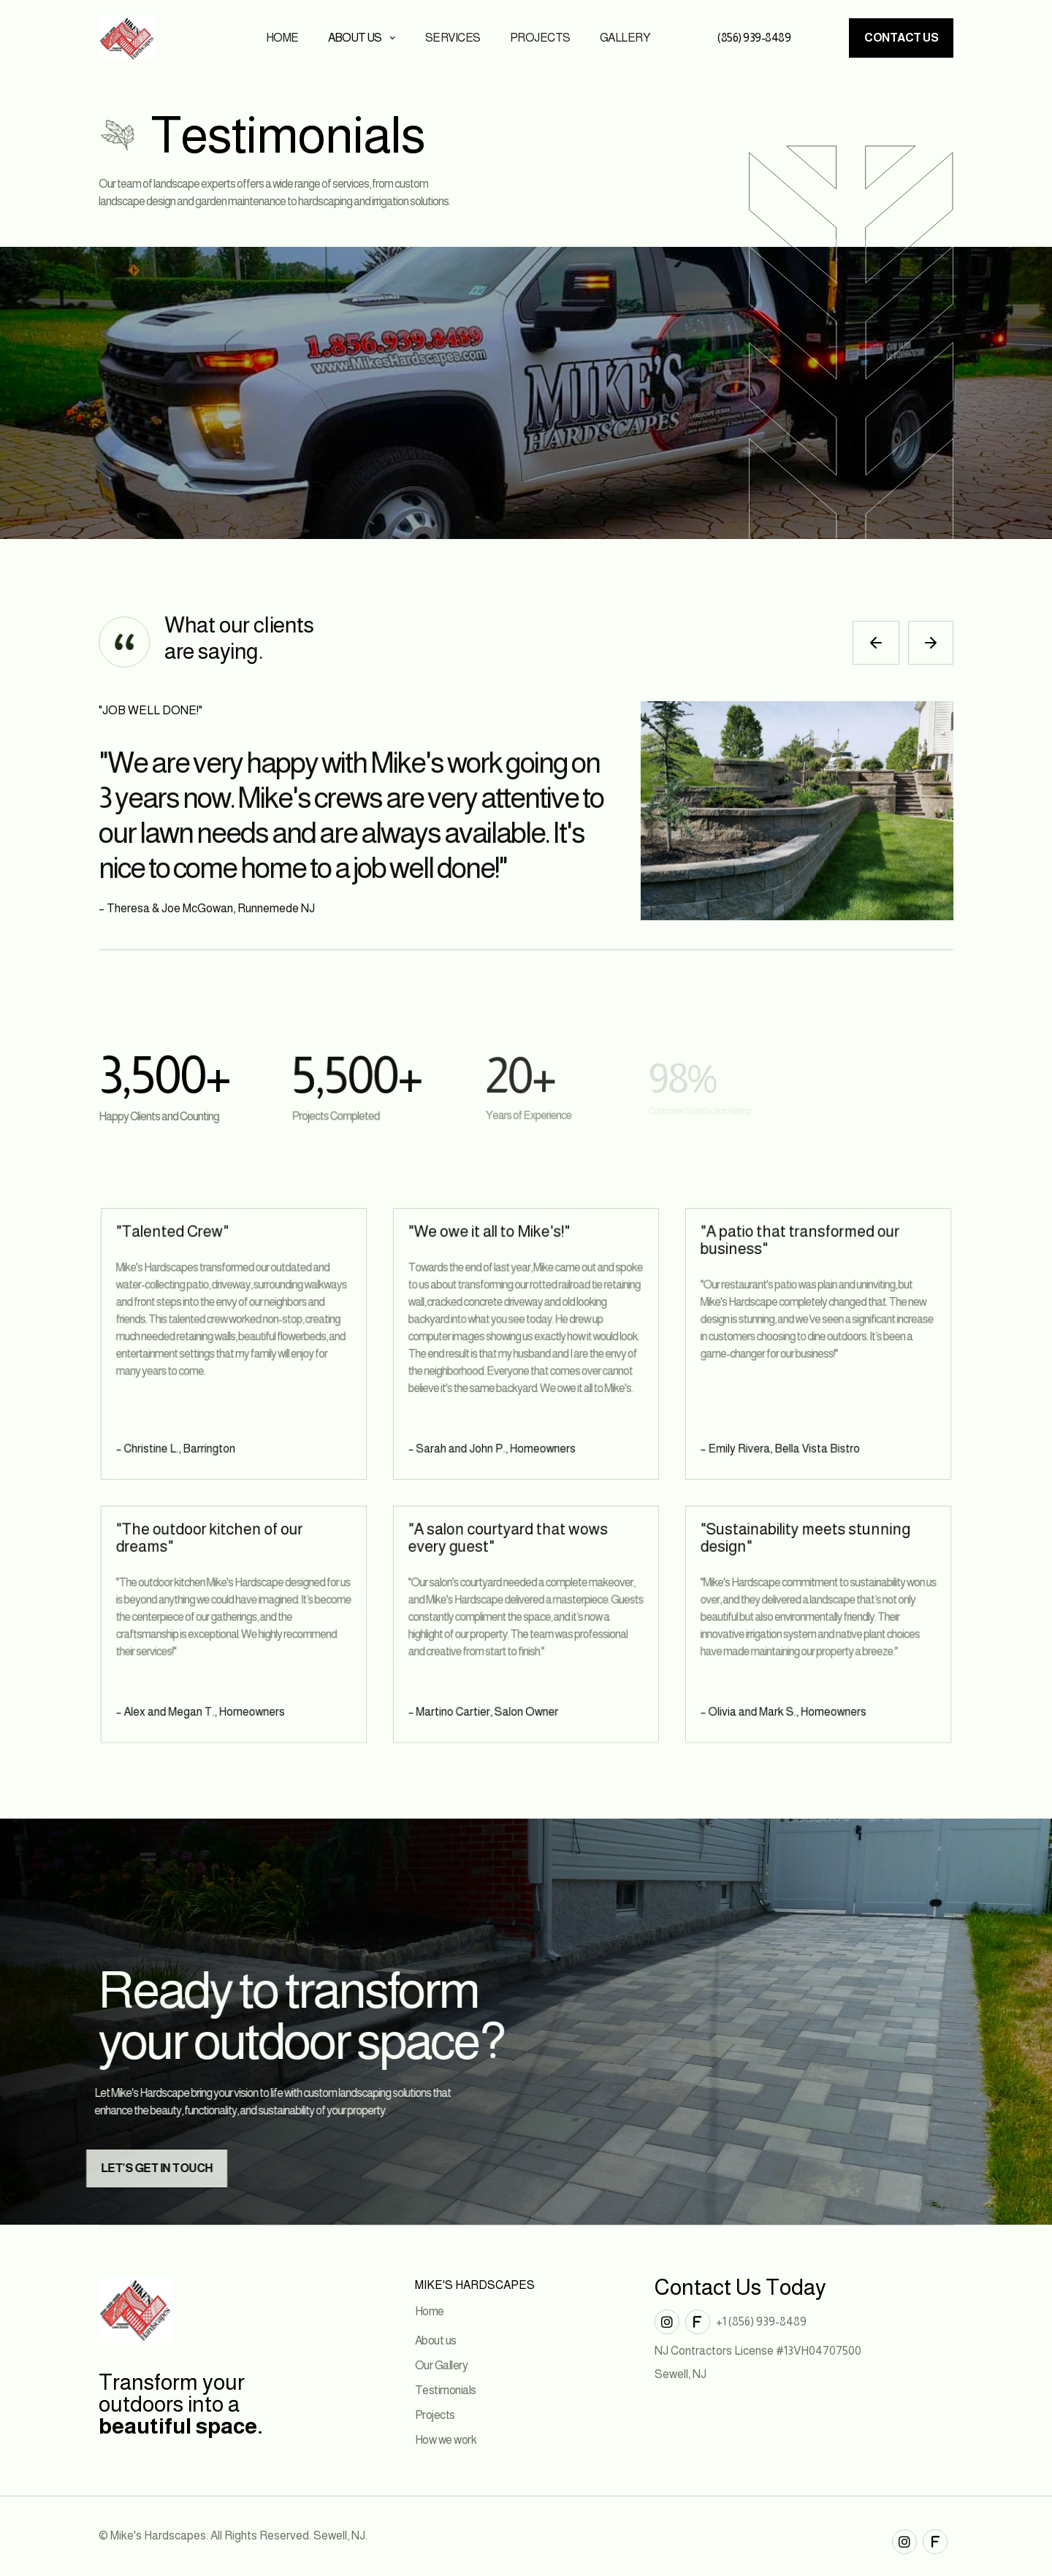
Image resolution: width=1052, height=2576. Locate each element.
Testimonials (445, 2390)
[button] (362, 38)
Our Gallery (441, 2365)
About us (436, 2340)
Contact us (901, 37)
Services (453, 37)
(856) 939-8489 (753, 37)
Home (282, 37)
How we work (446, 2440)
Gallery (625, 37)
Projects (540, 37)
